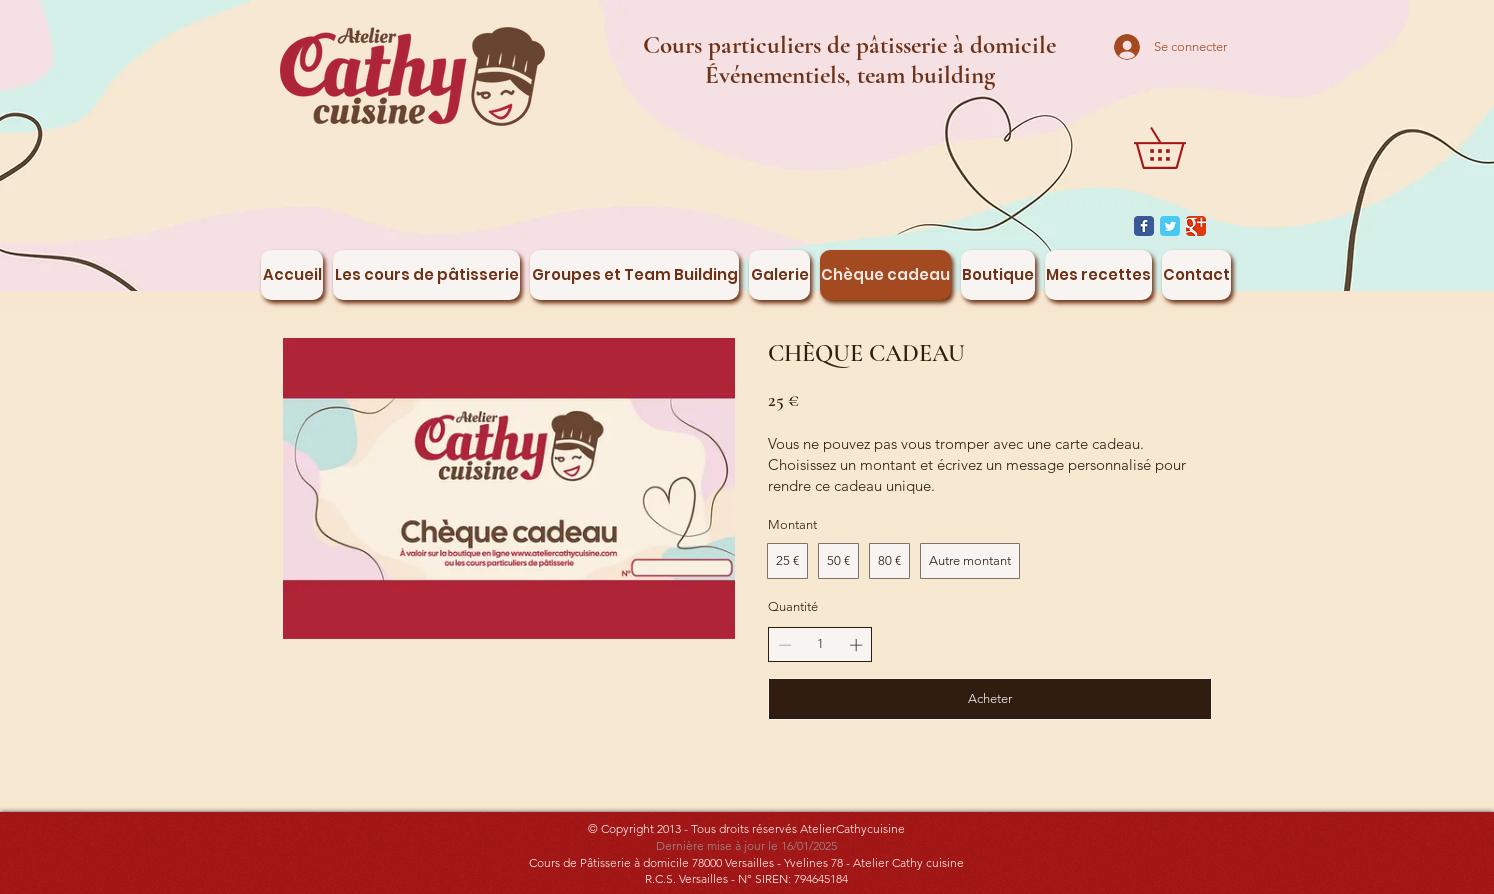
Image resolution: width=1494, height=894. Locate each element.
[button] (1179, 148)
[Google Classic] (1196, 226)
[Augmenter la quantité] (856, 645)
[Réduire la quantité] (785, 645)
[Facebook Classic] (1144, 226)
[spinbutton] (820, 644)
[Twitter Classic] (1170, 226)
